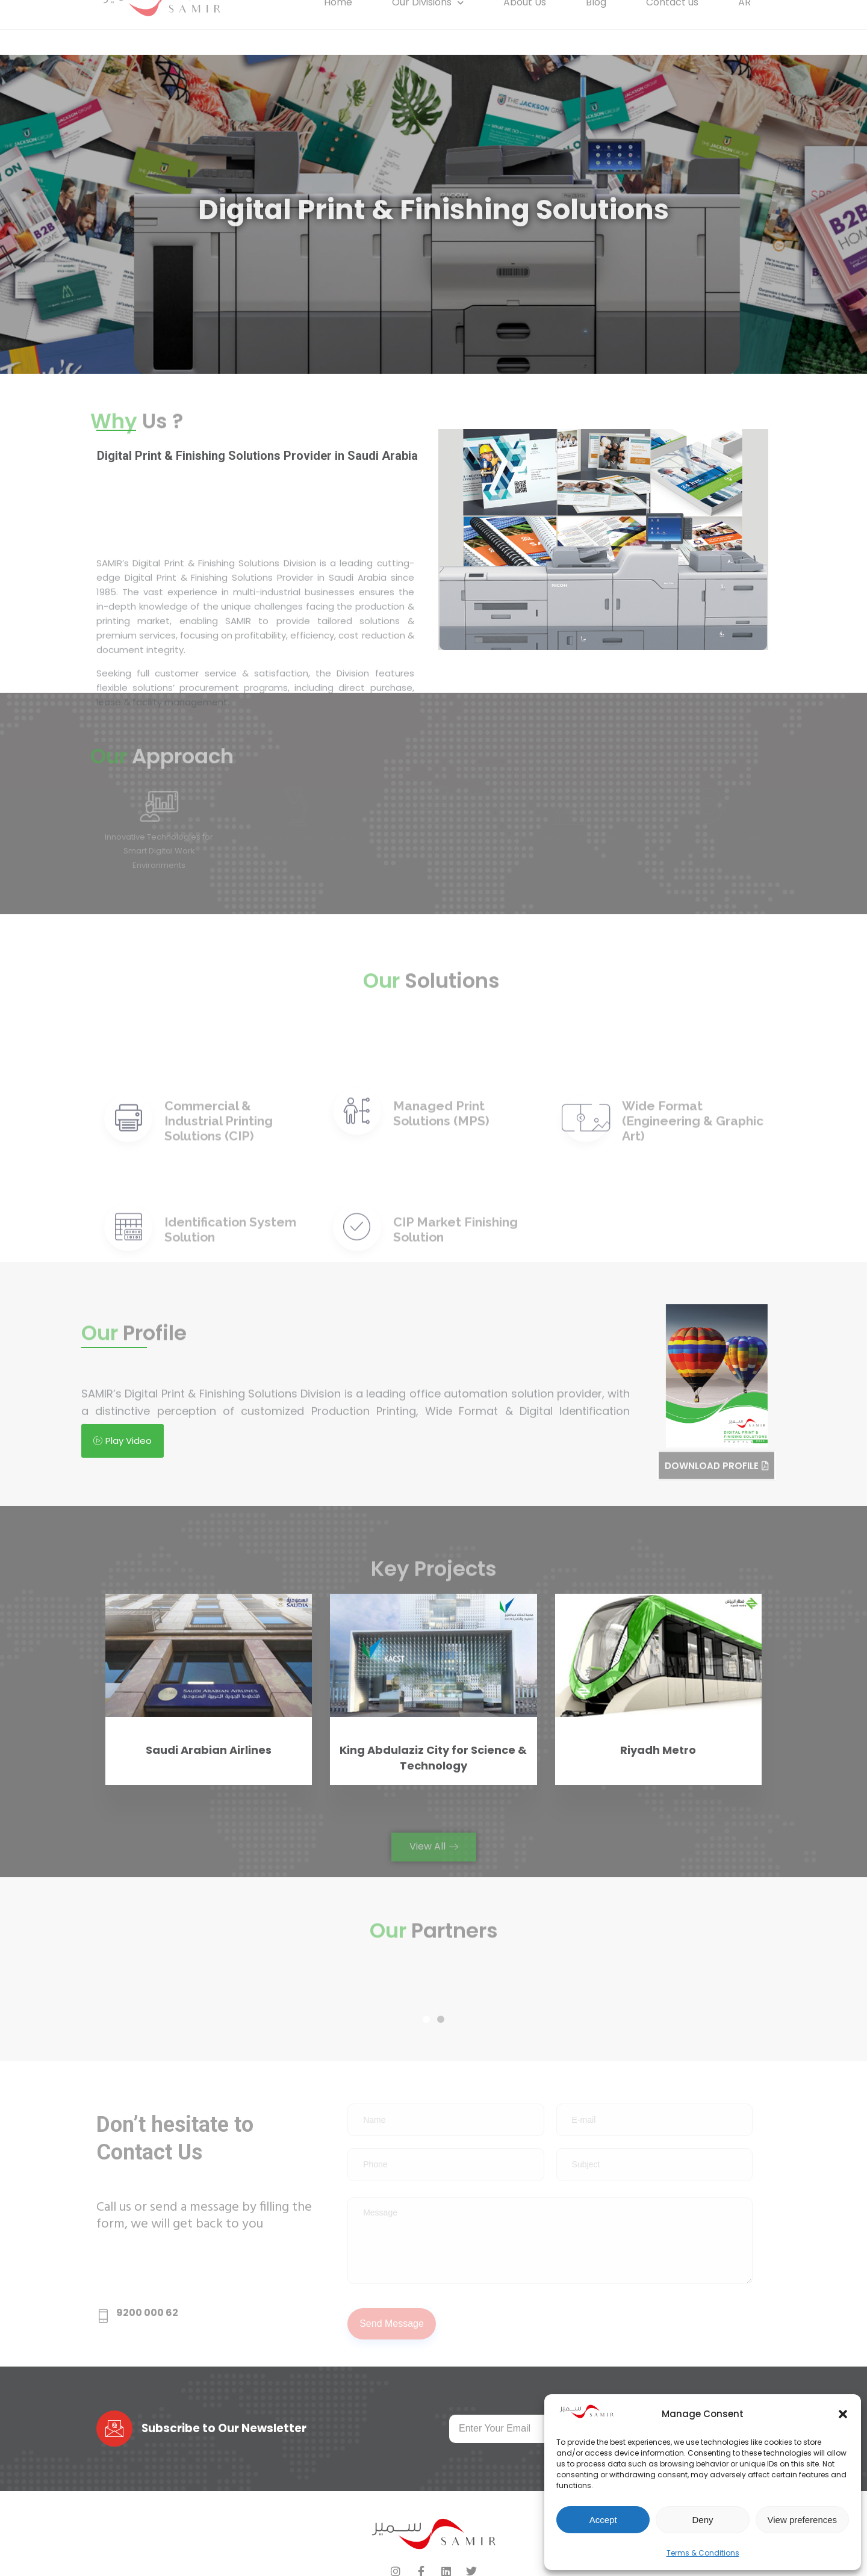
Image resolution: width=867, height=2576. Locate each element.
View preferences (802, 2520)
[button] (843, 2414)
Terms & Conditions (703, 2553)
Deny (702, 2520)
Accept (603, 2520)
